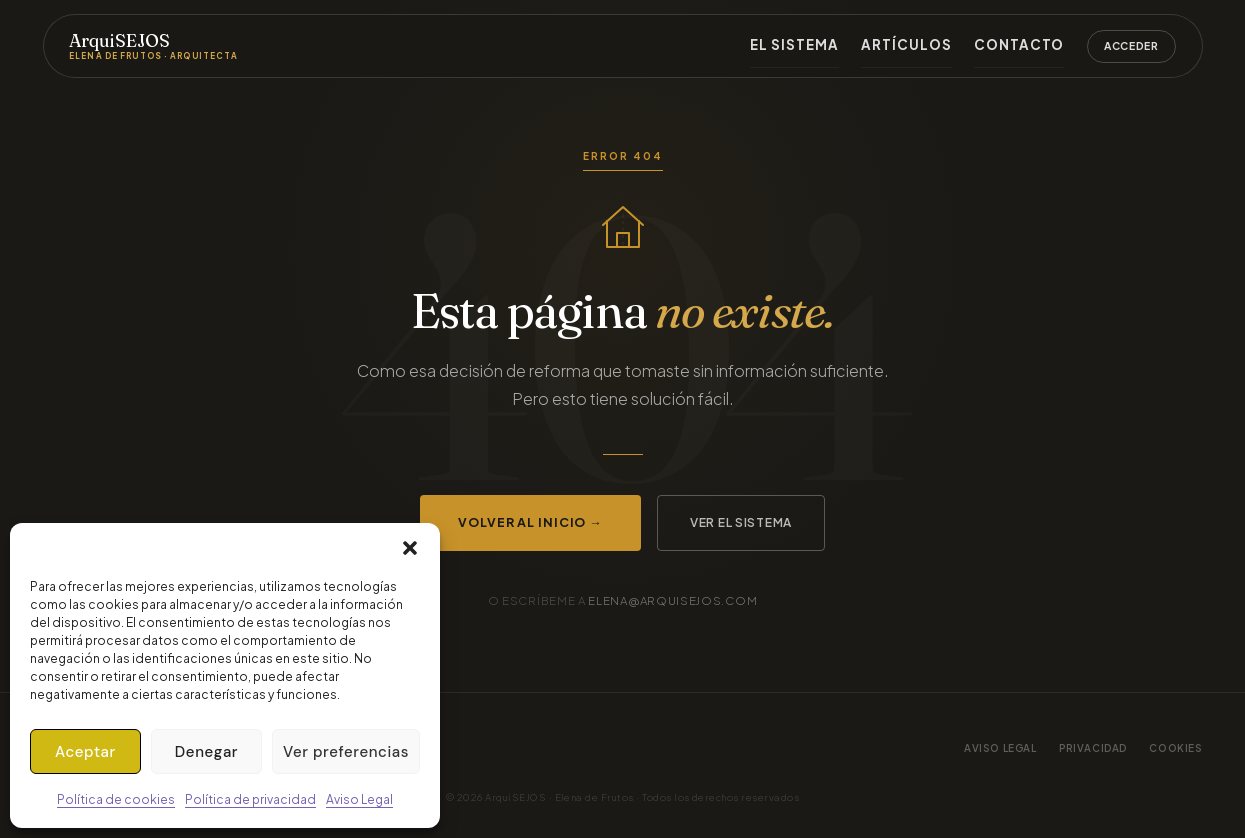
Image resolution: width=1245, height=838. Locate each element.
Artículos (938, 44)
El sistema (846, 44)
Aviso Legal (359, 799)
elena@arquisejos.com (672, 600)
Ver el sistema (741, 522)
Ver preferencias (346, 752)
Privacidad (1093, 748)
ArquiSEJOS (153, 46)
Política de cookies (116, 799)
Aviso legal (1000, 748)
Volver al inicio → (530, 522)
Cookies (1175, 748)
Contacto (1030, 44)
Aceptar (85, 752)
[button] (410, 548)
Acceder (1131, 45)
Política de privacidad (250, 799)
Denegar (206, 752)
